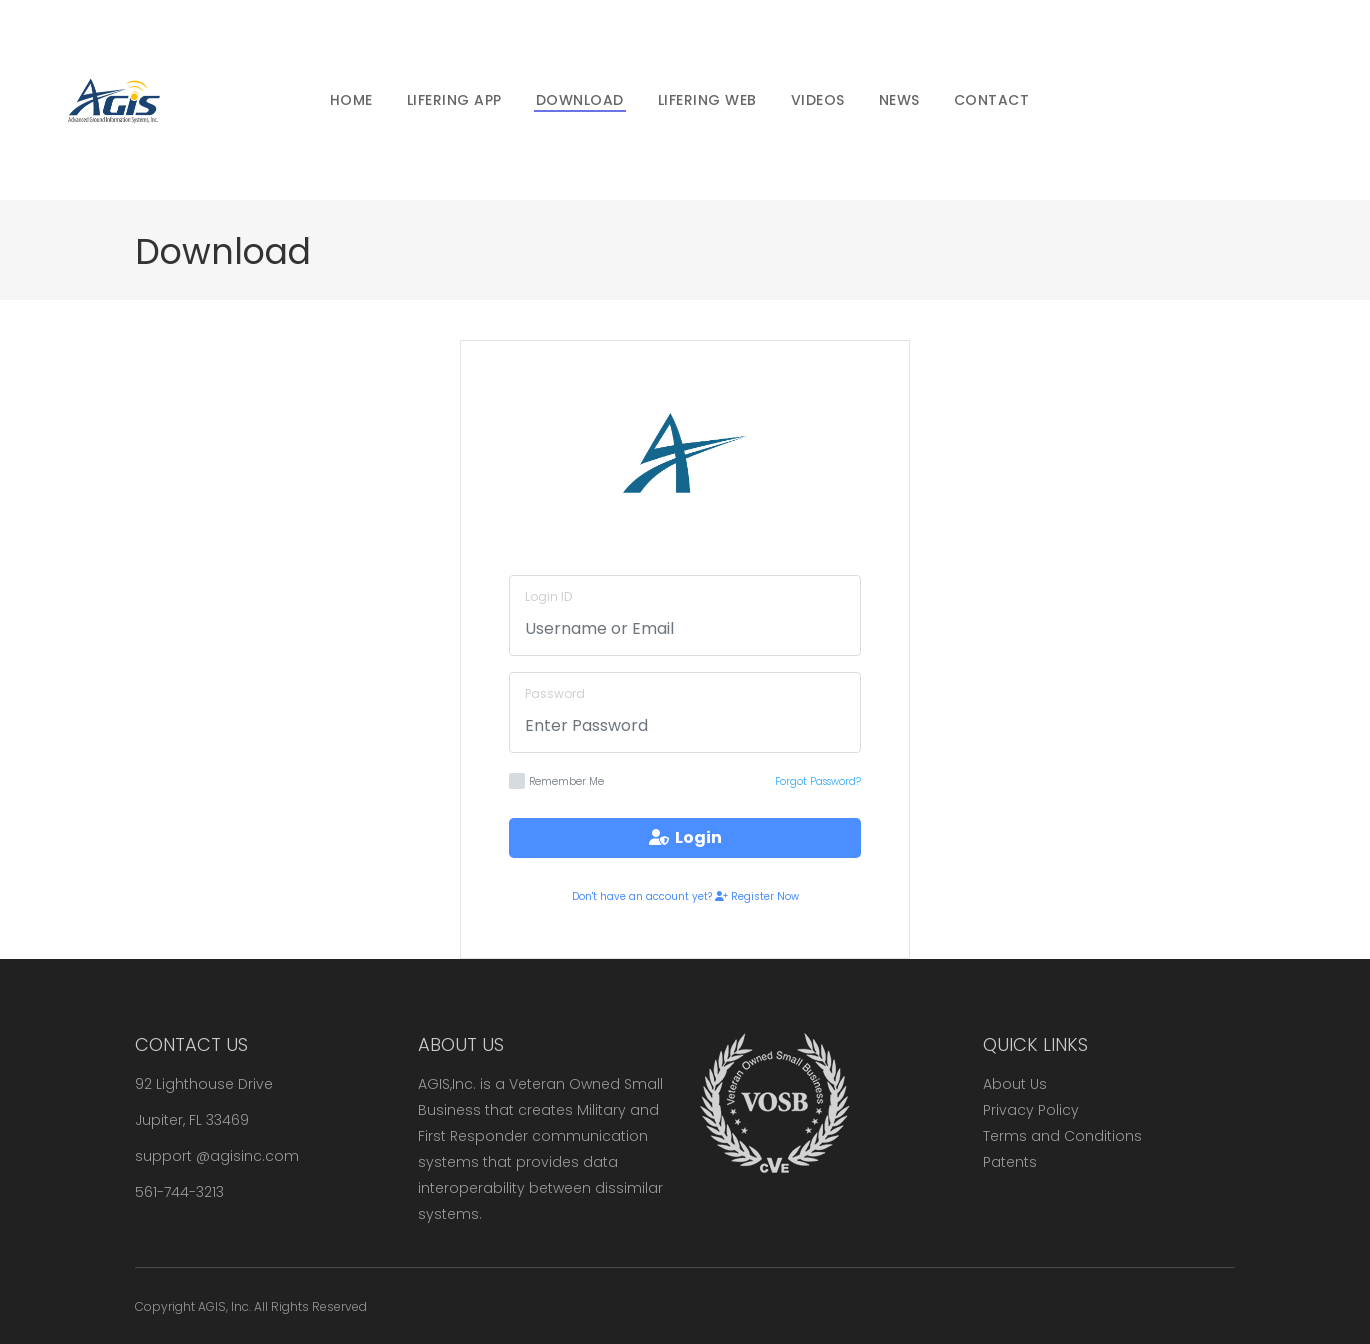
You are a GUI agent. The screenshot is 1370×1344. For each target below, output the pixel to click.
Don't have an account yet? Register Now (685, 896)
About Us (1015, 1084)
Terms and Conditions (1062, 1136)
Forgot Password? (818, 781)
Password (555, 693)
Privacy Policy (1031, 1110)
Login (685, 837)
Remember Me (556, 781)
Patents (1010, 1162)
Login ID (548, 596)
